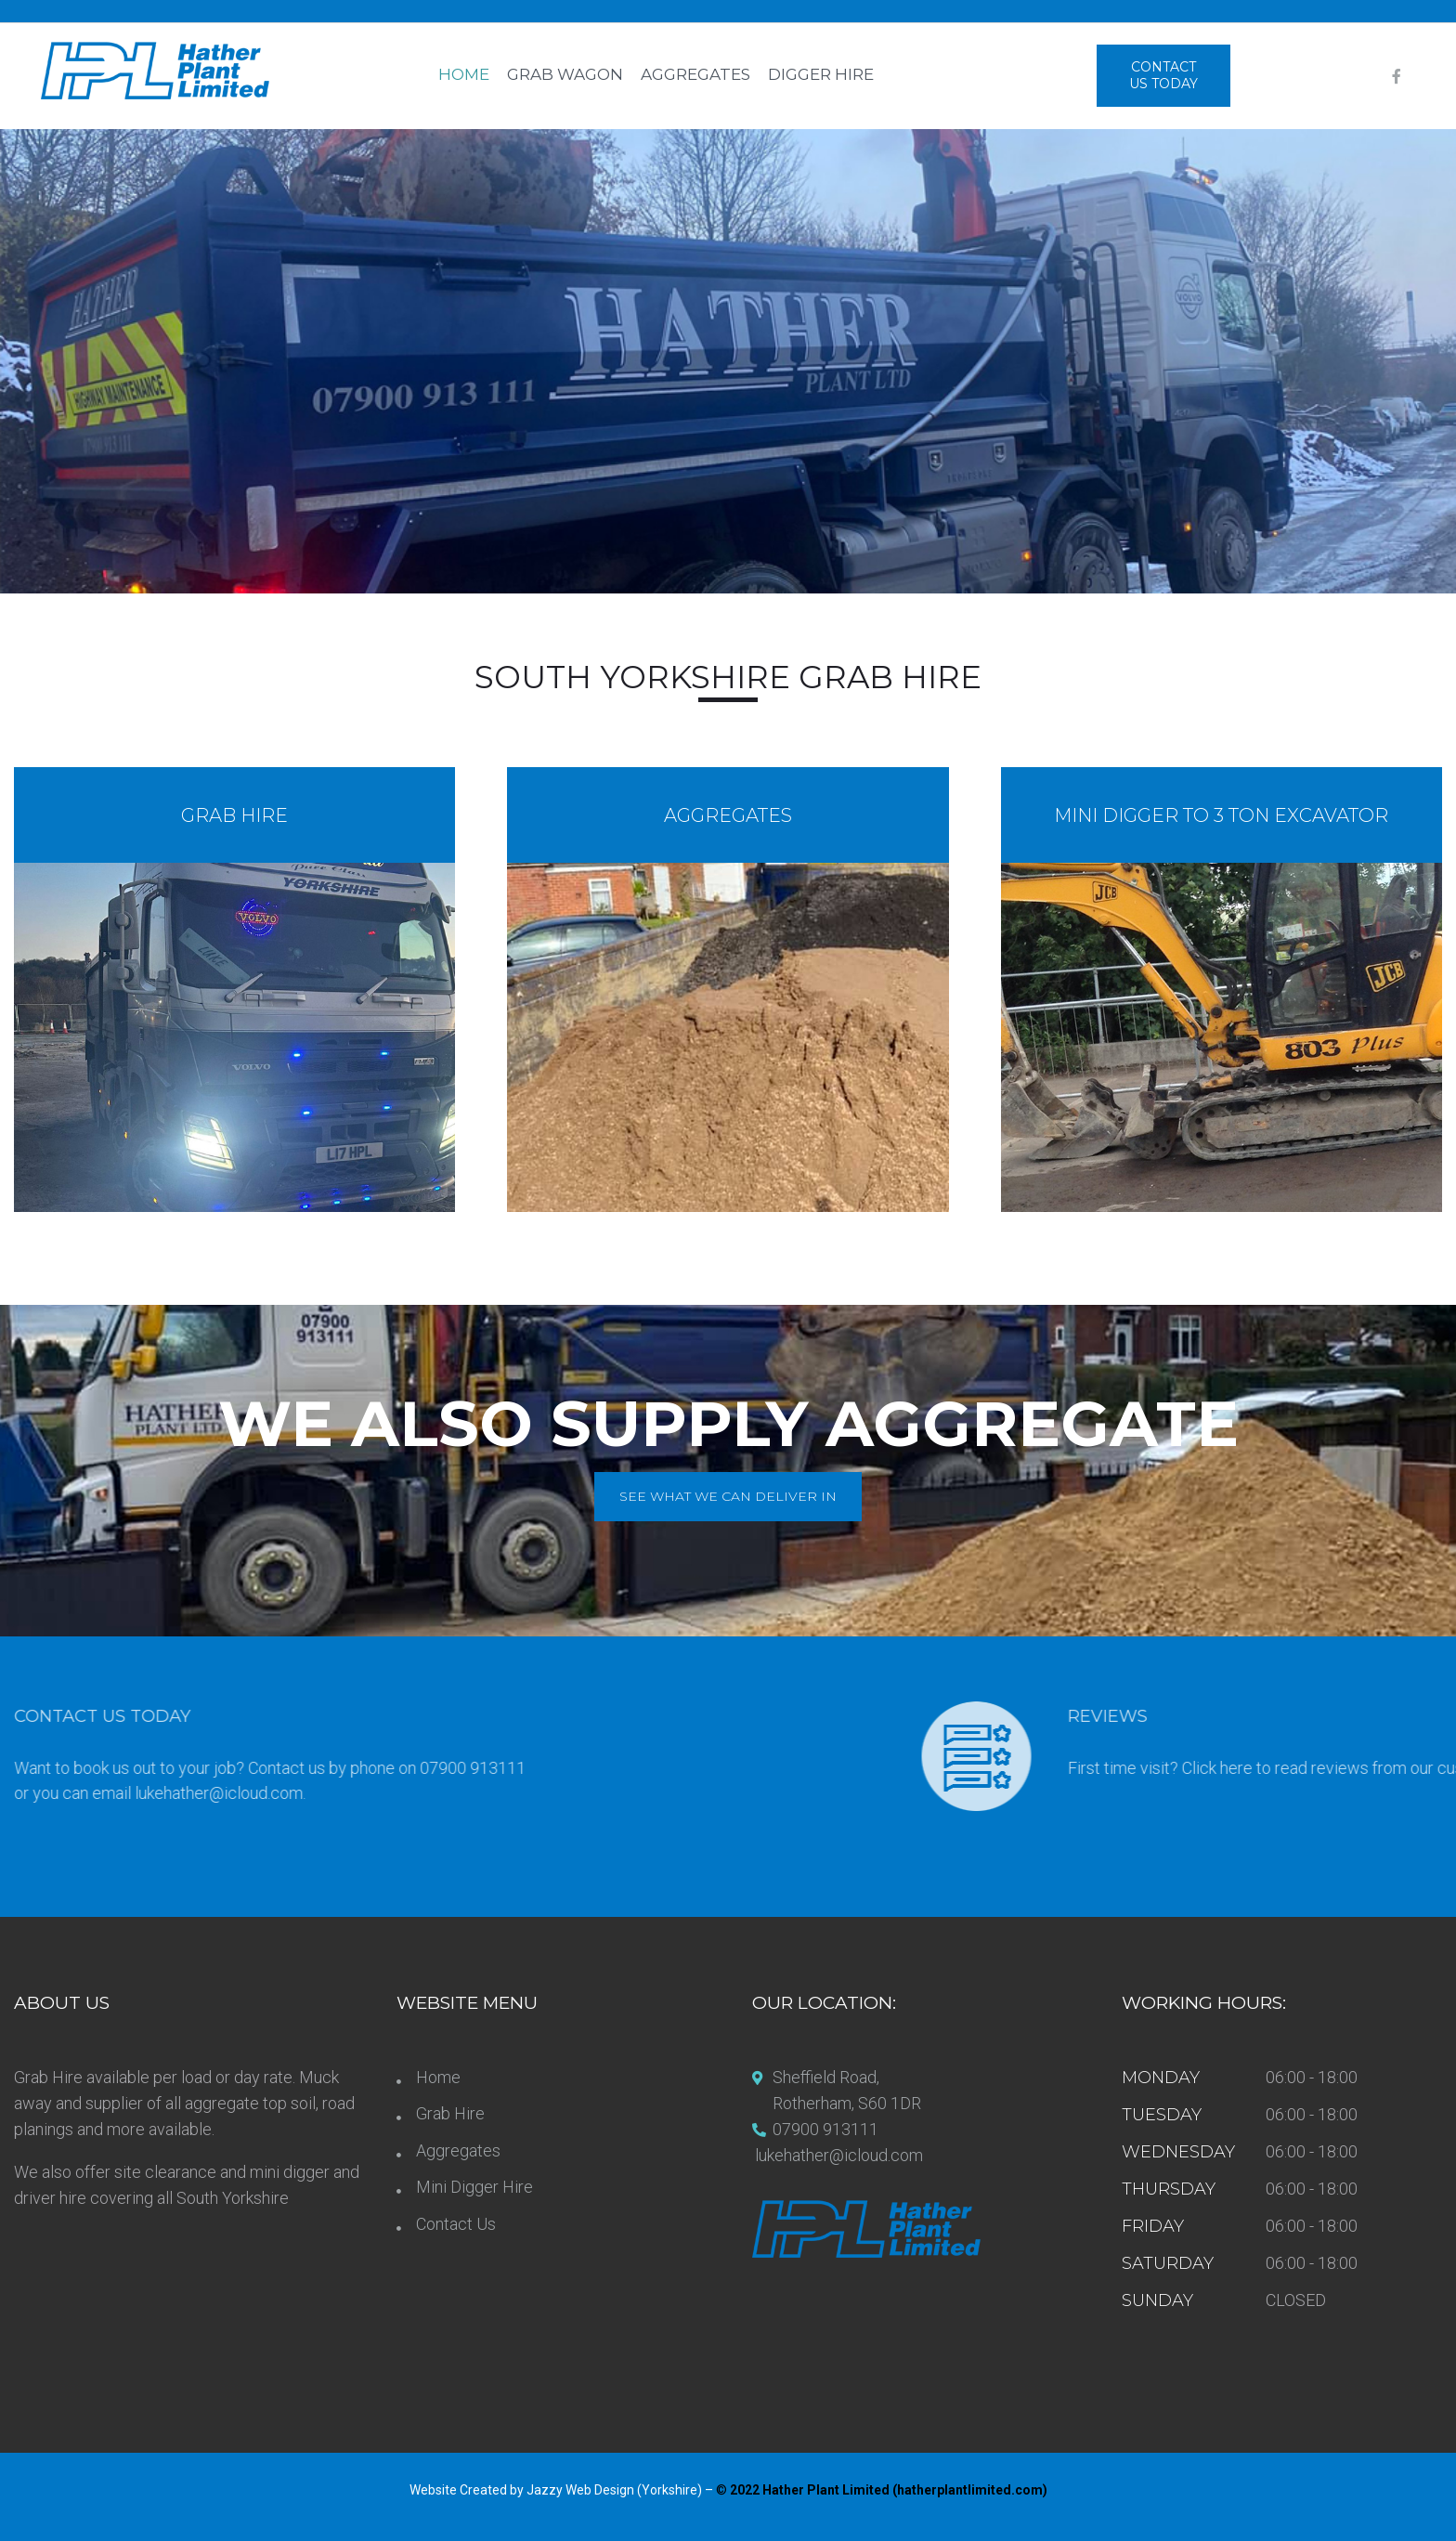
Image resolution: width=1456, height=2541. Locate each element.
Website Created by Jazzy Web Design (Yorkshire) (557, 2489)
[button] (1163, 76)
